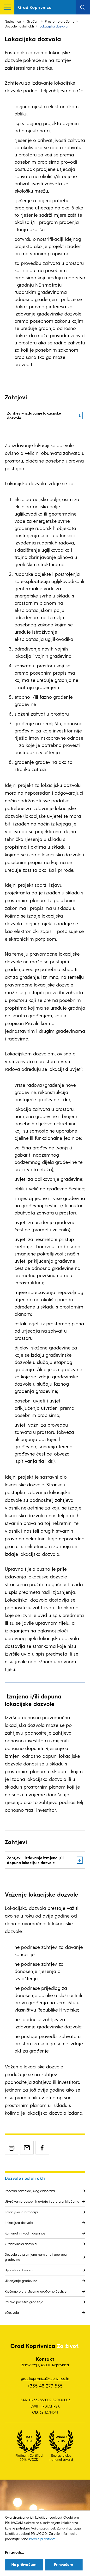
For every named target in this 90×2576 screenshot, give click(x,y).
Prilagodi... (14, 2552)
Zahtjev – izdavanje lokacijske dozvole (34, 415)
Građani (33, 21)
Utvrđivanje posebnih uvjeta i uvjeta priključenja (42, 2201)
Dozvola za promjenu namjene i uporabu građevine (36, 2256)
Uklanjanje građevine (21, 2281)
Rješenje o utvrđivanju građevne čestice (35, 2291)
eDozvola (12, 2312)
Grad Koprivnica (35, 7)
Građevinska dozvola (20, 2244)
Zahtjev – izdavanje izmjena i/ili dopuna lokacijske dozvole (35, 1860)
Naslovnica (13, 21)
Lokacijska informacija (21, 2212)
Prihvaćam (63, 2564)
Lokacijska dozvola (19, 2222)
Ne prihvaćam (23, 2564)
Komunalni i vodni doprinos (25, 2233)
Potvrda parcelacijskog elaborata (30, 2191)
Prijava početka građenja (24, 2302)
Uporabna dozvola (18, 2270)
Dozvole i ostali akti (19, 26)
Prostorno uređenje (59, 21)
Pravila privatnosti (42, 2539)
